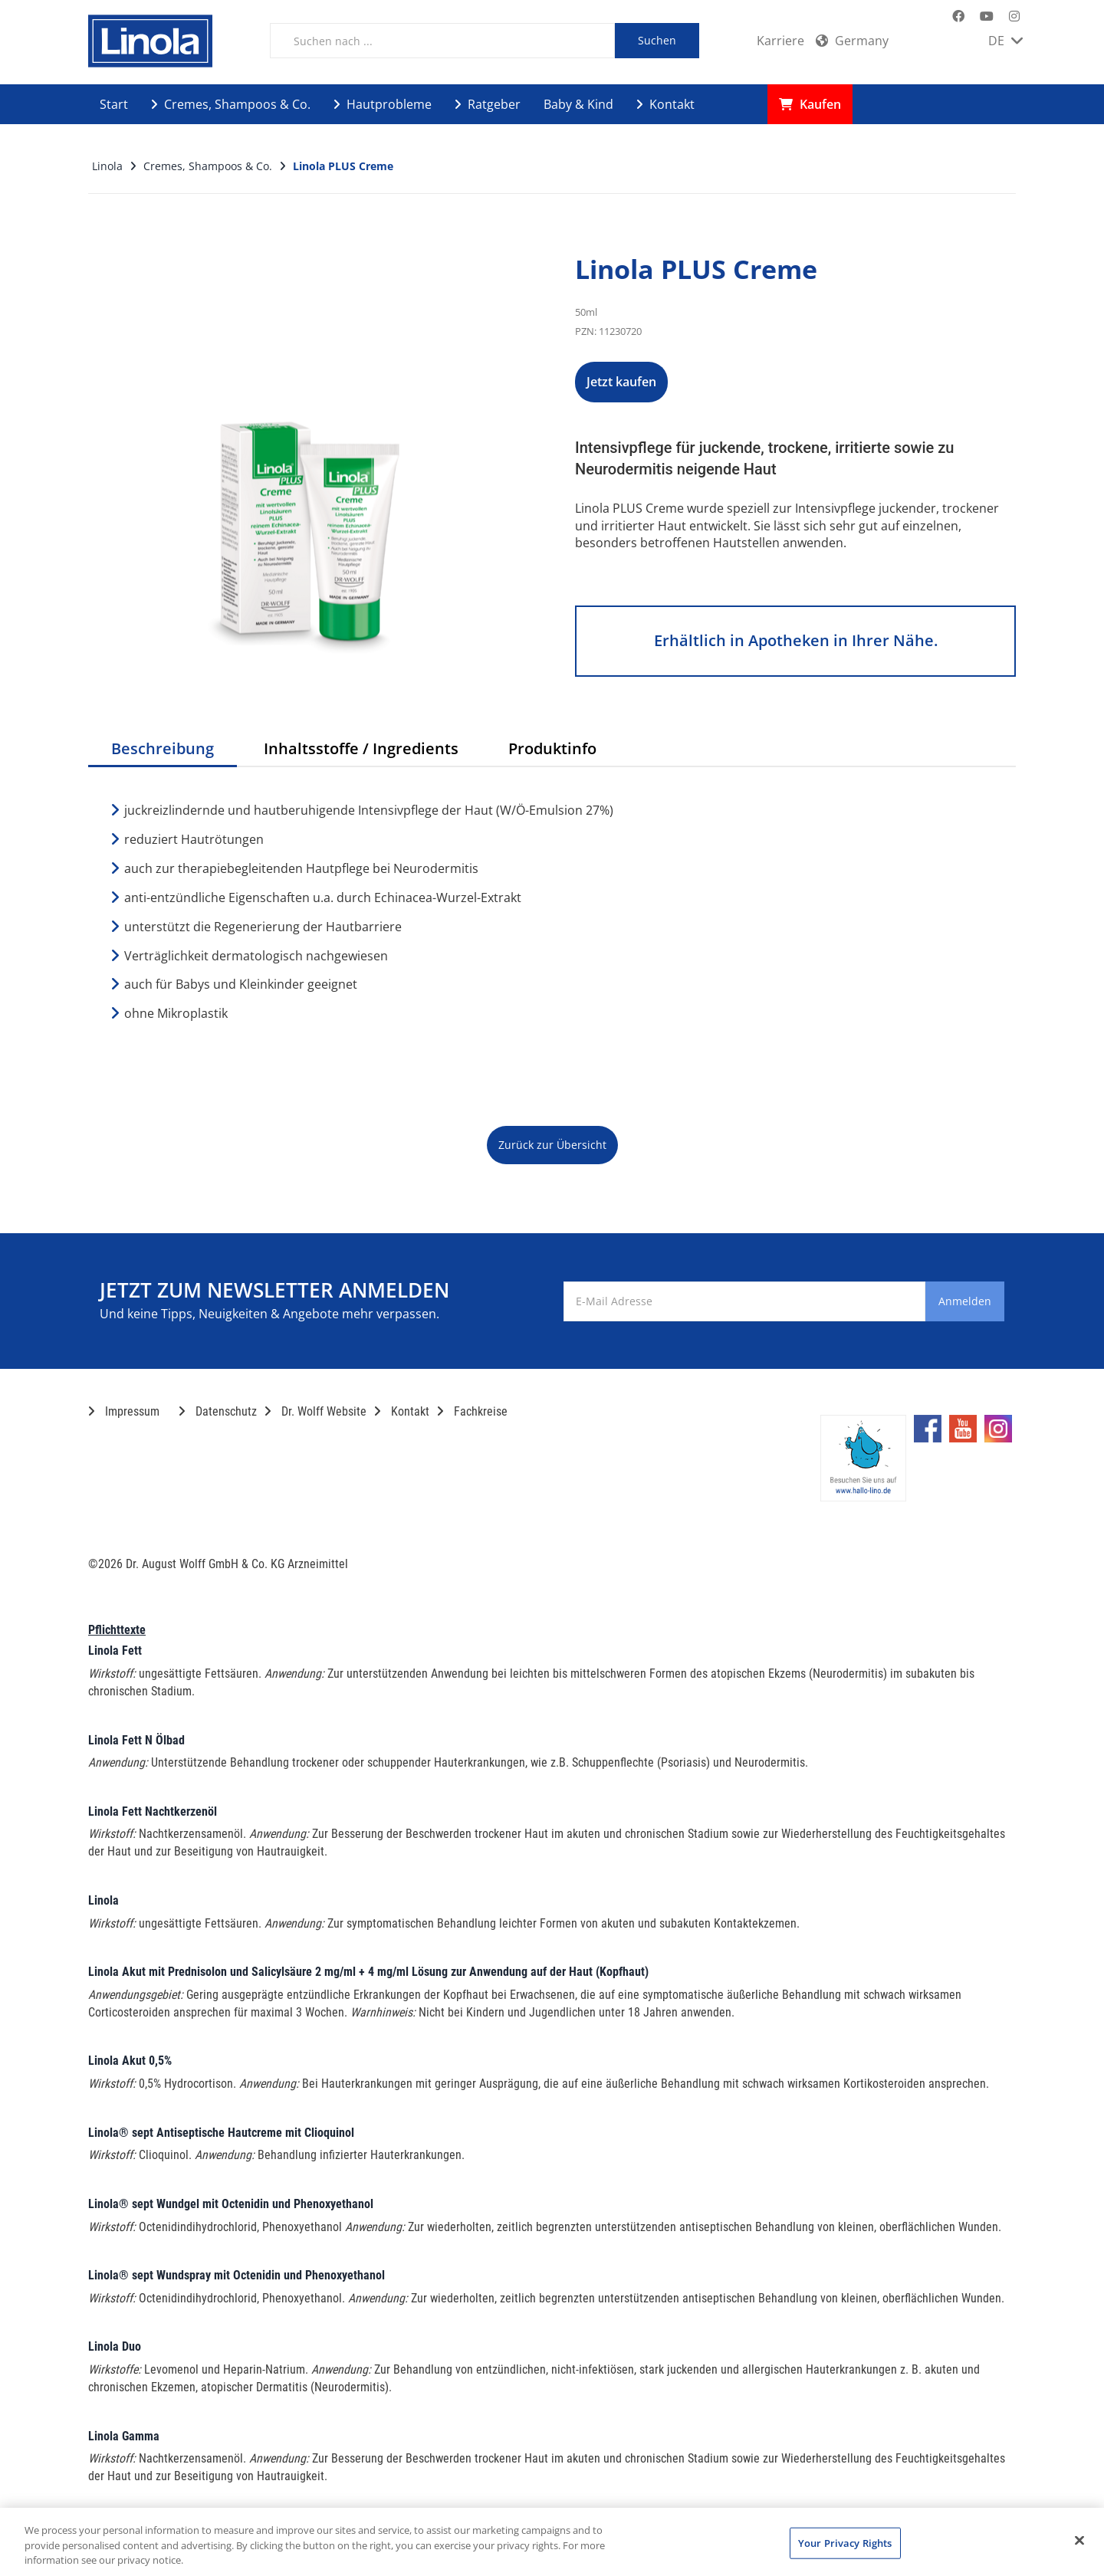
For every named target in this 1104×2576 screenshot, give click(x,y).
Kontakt (665, 104)
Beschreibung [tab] (162, 748)
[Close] (1079, 2540)
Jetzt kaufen (654, 381)
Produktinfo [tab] (552, 748)
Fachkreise (472, 1411)
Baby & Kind (578, 104)
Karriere (780, 40)
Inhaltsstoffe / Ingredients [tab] (361, 748)
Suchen (657, 40)
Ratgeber (488, 104)
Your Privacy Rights (845, 2542)
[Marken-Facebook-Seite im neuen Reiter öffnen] (958, 16)
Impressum (123, 1411)
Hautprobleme (383, 104)
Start (114, 104)
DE (1005, 40)
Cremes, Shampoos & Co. (230, 104)
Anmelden (941, 1301)
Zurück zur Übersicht (552, 1144)
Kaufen (810, 104)
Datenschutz (218, 1411)
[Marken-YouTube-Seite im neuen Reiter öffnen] (986, 16)
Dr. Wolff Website (315, 1411)
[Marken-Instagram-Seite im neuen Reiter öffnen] (1014, 16)
